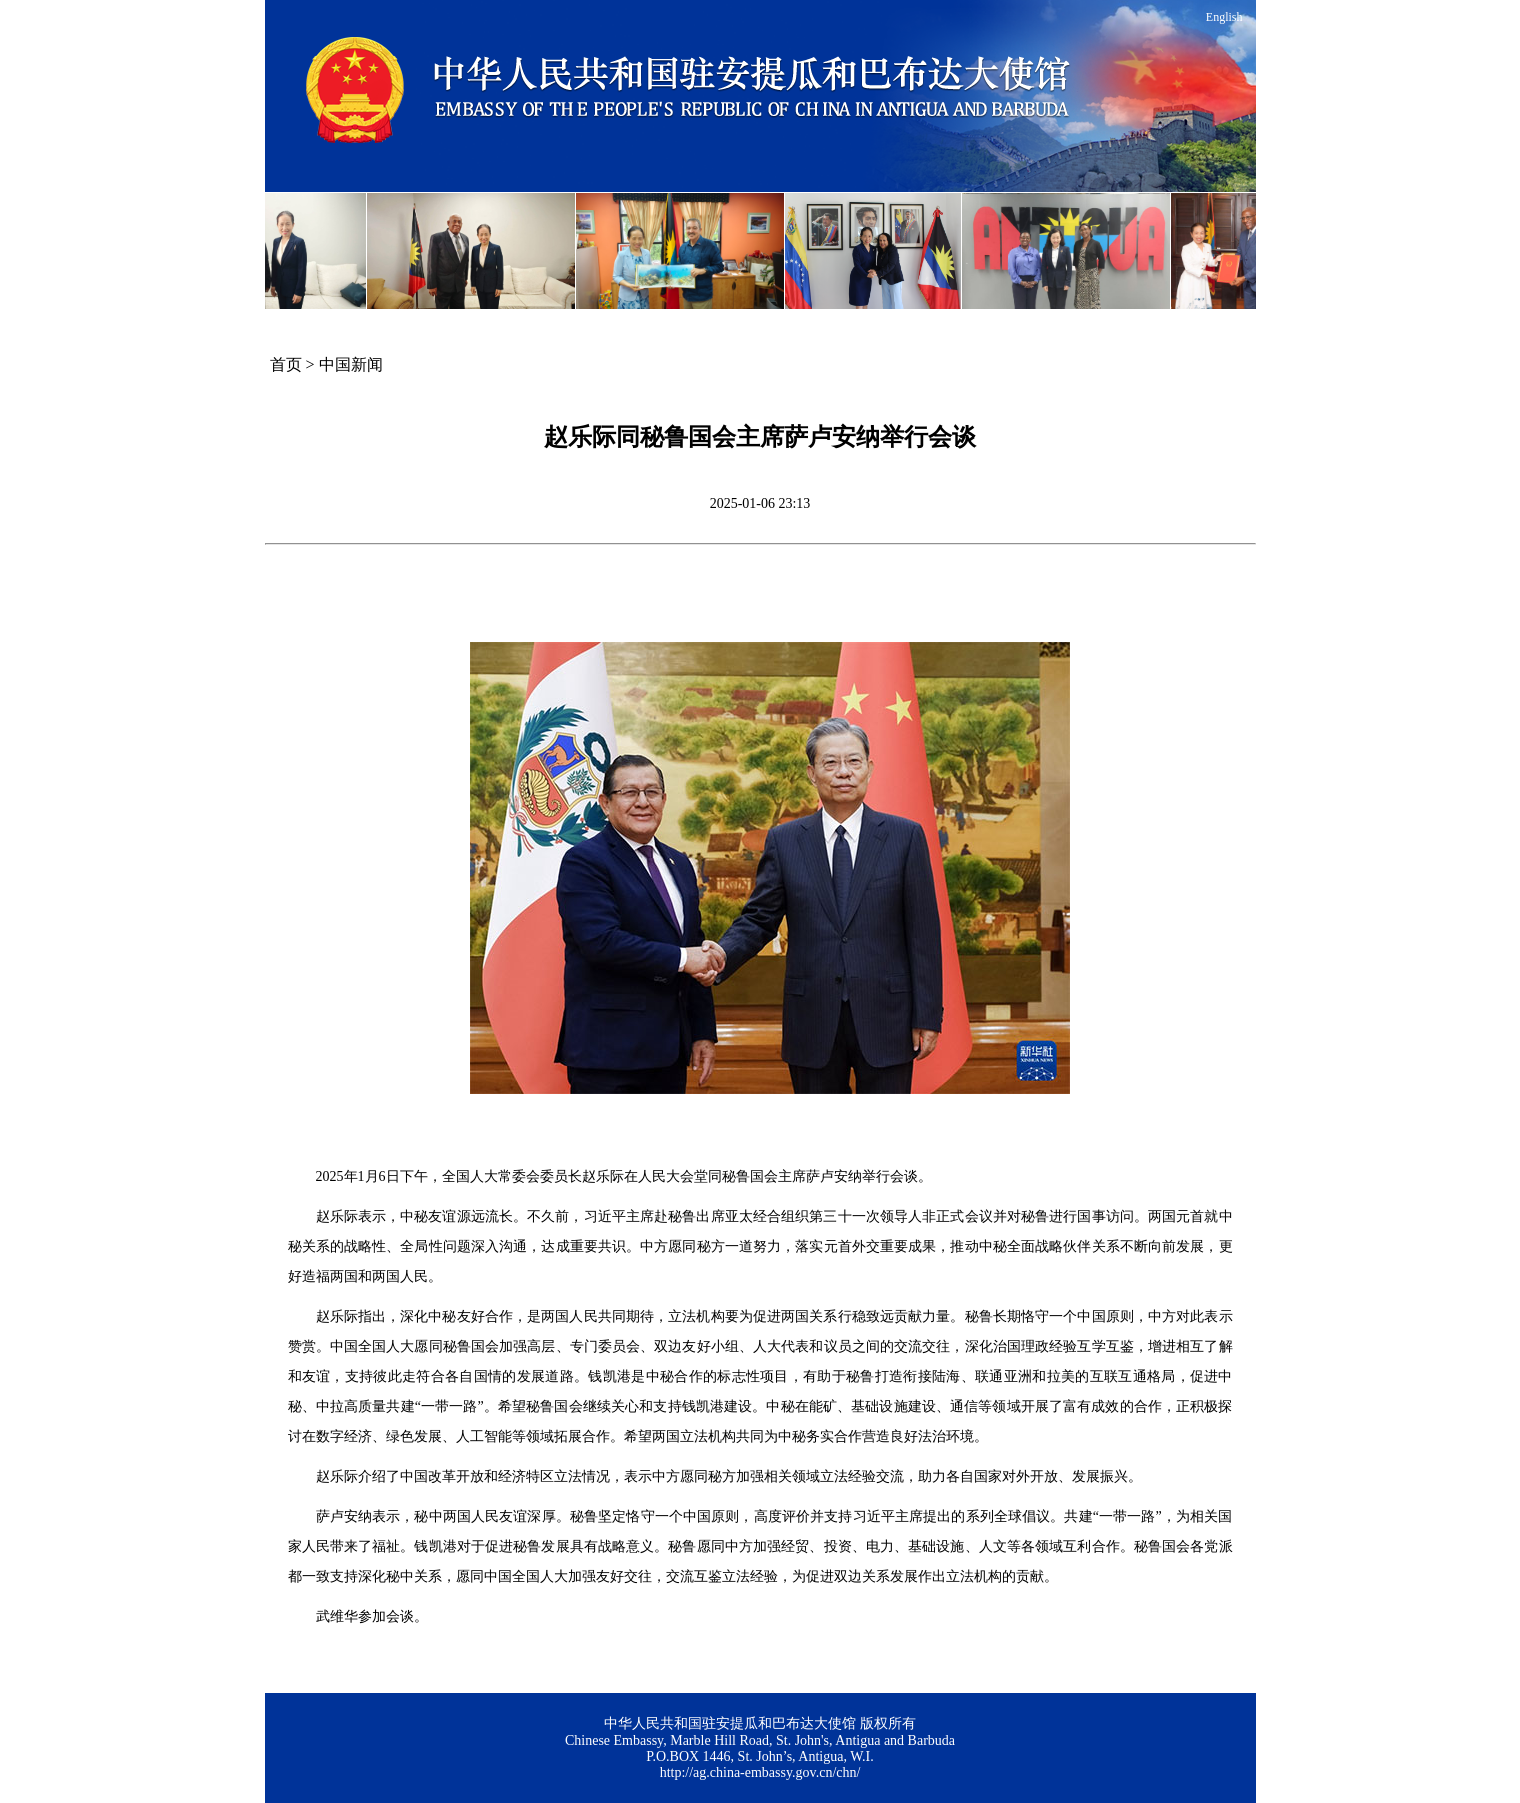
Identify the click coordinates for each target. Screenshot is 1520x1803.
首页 (286, 364)
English (1224, 17)
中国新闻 (351, 364)
